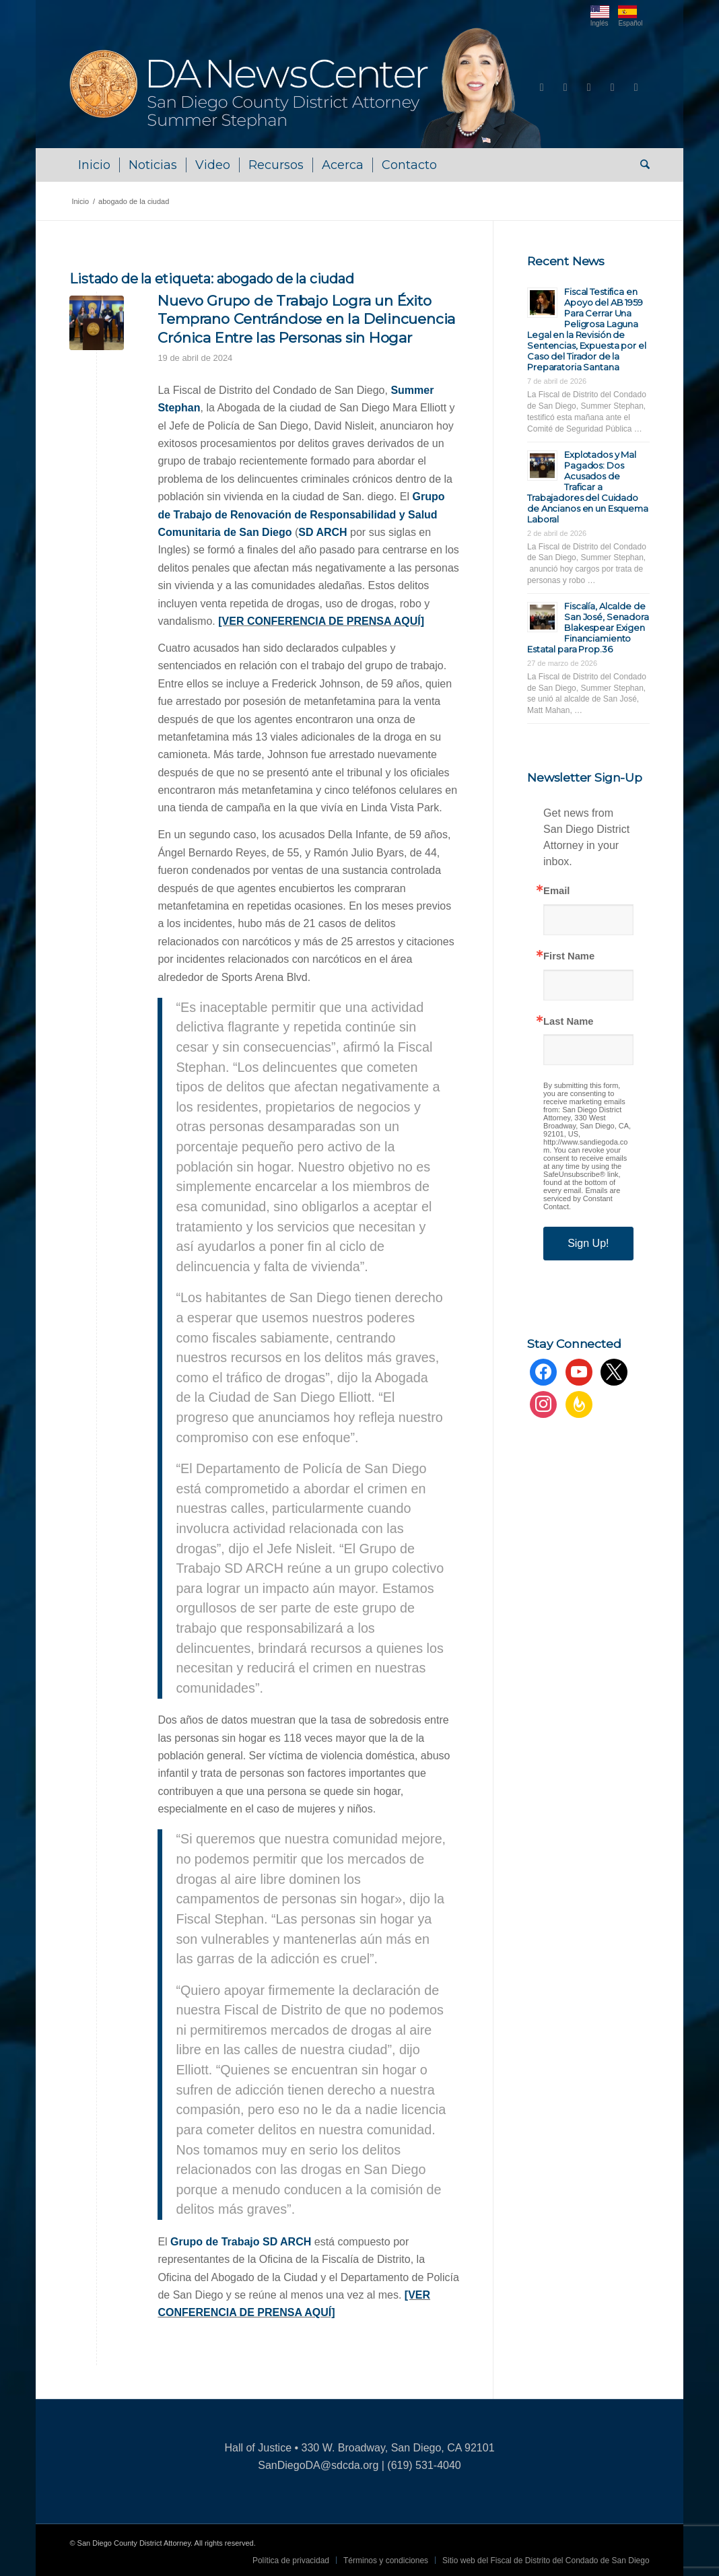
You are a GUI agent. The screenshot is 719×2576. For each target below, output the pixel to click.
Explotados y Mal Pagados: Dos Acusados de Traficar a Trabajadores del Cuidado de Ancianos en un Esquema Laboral (587, 486)
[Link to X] (589, 87)
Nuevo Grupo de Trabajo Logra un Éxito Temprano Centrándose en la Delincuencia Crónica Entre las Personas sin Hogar (306, 319)
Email (556, 891)
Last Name (568, 1022)
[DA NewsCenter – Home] (306, 87)
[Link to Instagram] (613, 87)
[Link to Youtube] (565, 87)
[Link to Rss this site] (636, 87)
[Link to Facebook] (542, 87)
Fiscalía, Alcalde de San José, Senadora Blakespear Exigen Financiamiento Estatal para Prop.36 (588, 627)
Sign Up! (588, 1243)
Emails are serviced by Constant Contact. (581, 1198)
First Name (568, 956)
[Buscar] (640, 165)
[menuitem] (94, 165)
